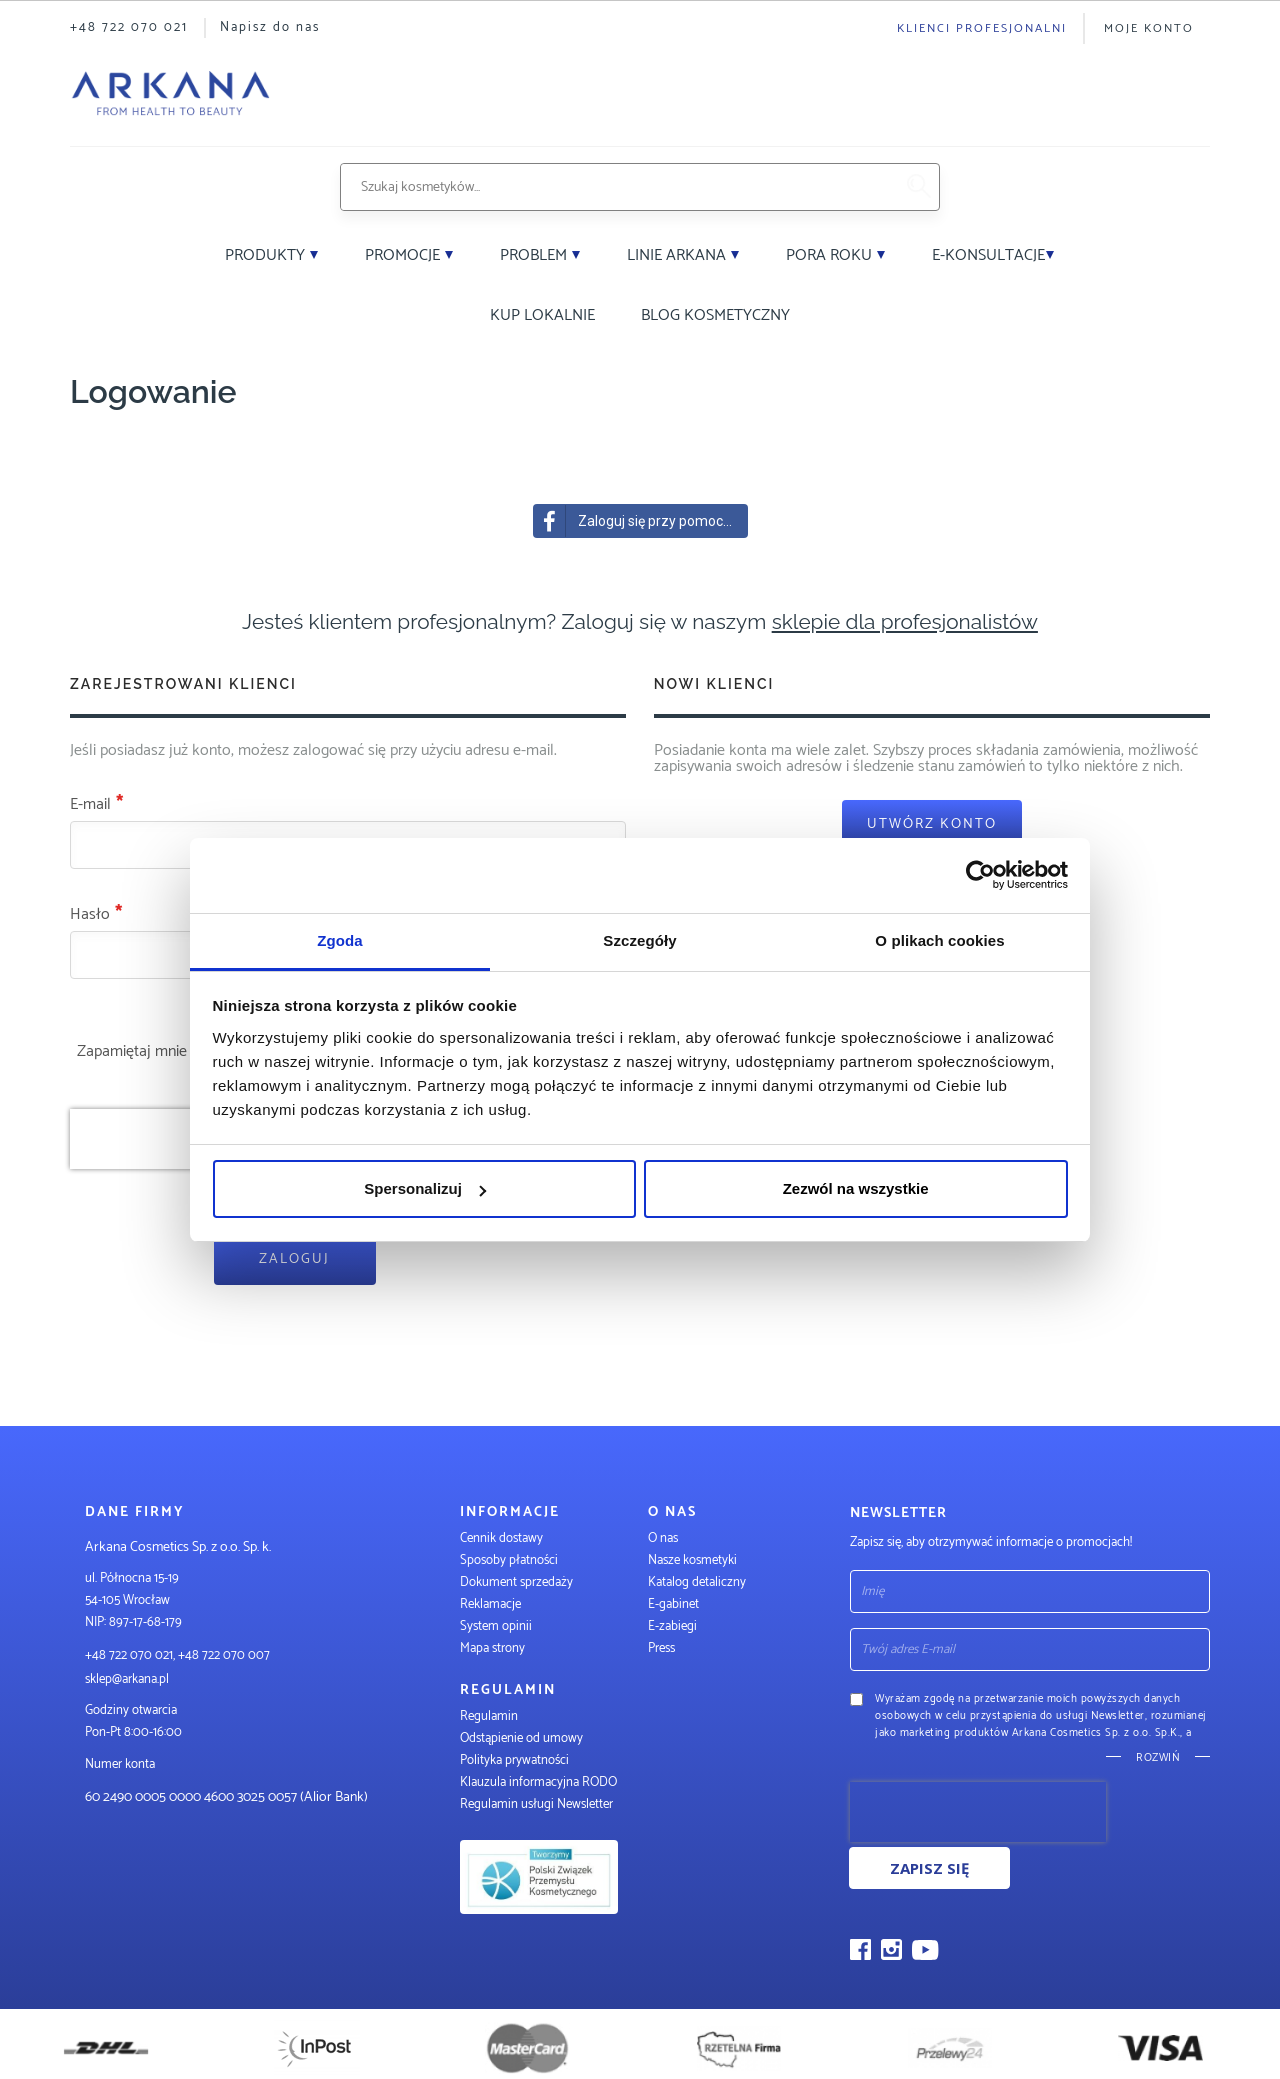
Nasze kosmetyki (692, 1560)
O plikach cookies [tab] (939, 940)
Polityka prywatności (514, 1760)
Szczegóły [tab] (639, 940)
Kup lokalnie (542, 315)
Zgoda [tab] (340, 940)
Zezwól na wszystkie (856, 1188)
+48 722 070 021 (129, 27)
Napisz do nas (270, 27)
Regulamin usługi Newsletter (536, 1804)
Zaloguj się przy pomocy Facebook (641, 521)
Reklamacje (490, 1604)
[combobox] (617, 187)
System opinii (496, 1626)
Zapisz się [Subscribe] (929, 1868)
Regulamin (489, 1716)
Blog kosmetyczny (715, 315)
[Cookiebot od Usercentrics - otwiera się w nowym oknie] (980, 875)
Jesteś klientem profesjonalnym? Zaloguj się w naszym (640, 621)
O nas (663, 1538)
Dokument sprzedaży (516, 1582)
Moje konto (1149, 28)
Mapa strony (492, 1648)
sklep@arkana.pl (127, 1679)
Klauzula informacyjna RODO (538, 1782)
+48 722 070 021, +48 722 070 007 (177, 1655)
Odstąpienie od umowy (521, 1738)
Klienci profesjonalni (982, 28)
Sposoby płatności (509, 1560)
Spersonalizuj (425, 1188)
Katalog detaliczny (697, 1582)
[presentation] (978, 1812)
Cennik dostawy (501, 1538)
